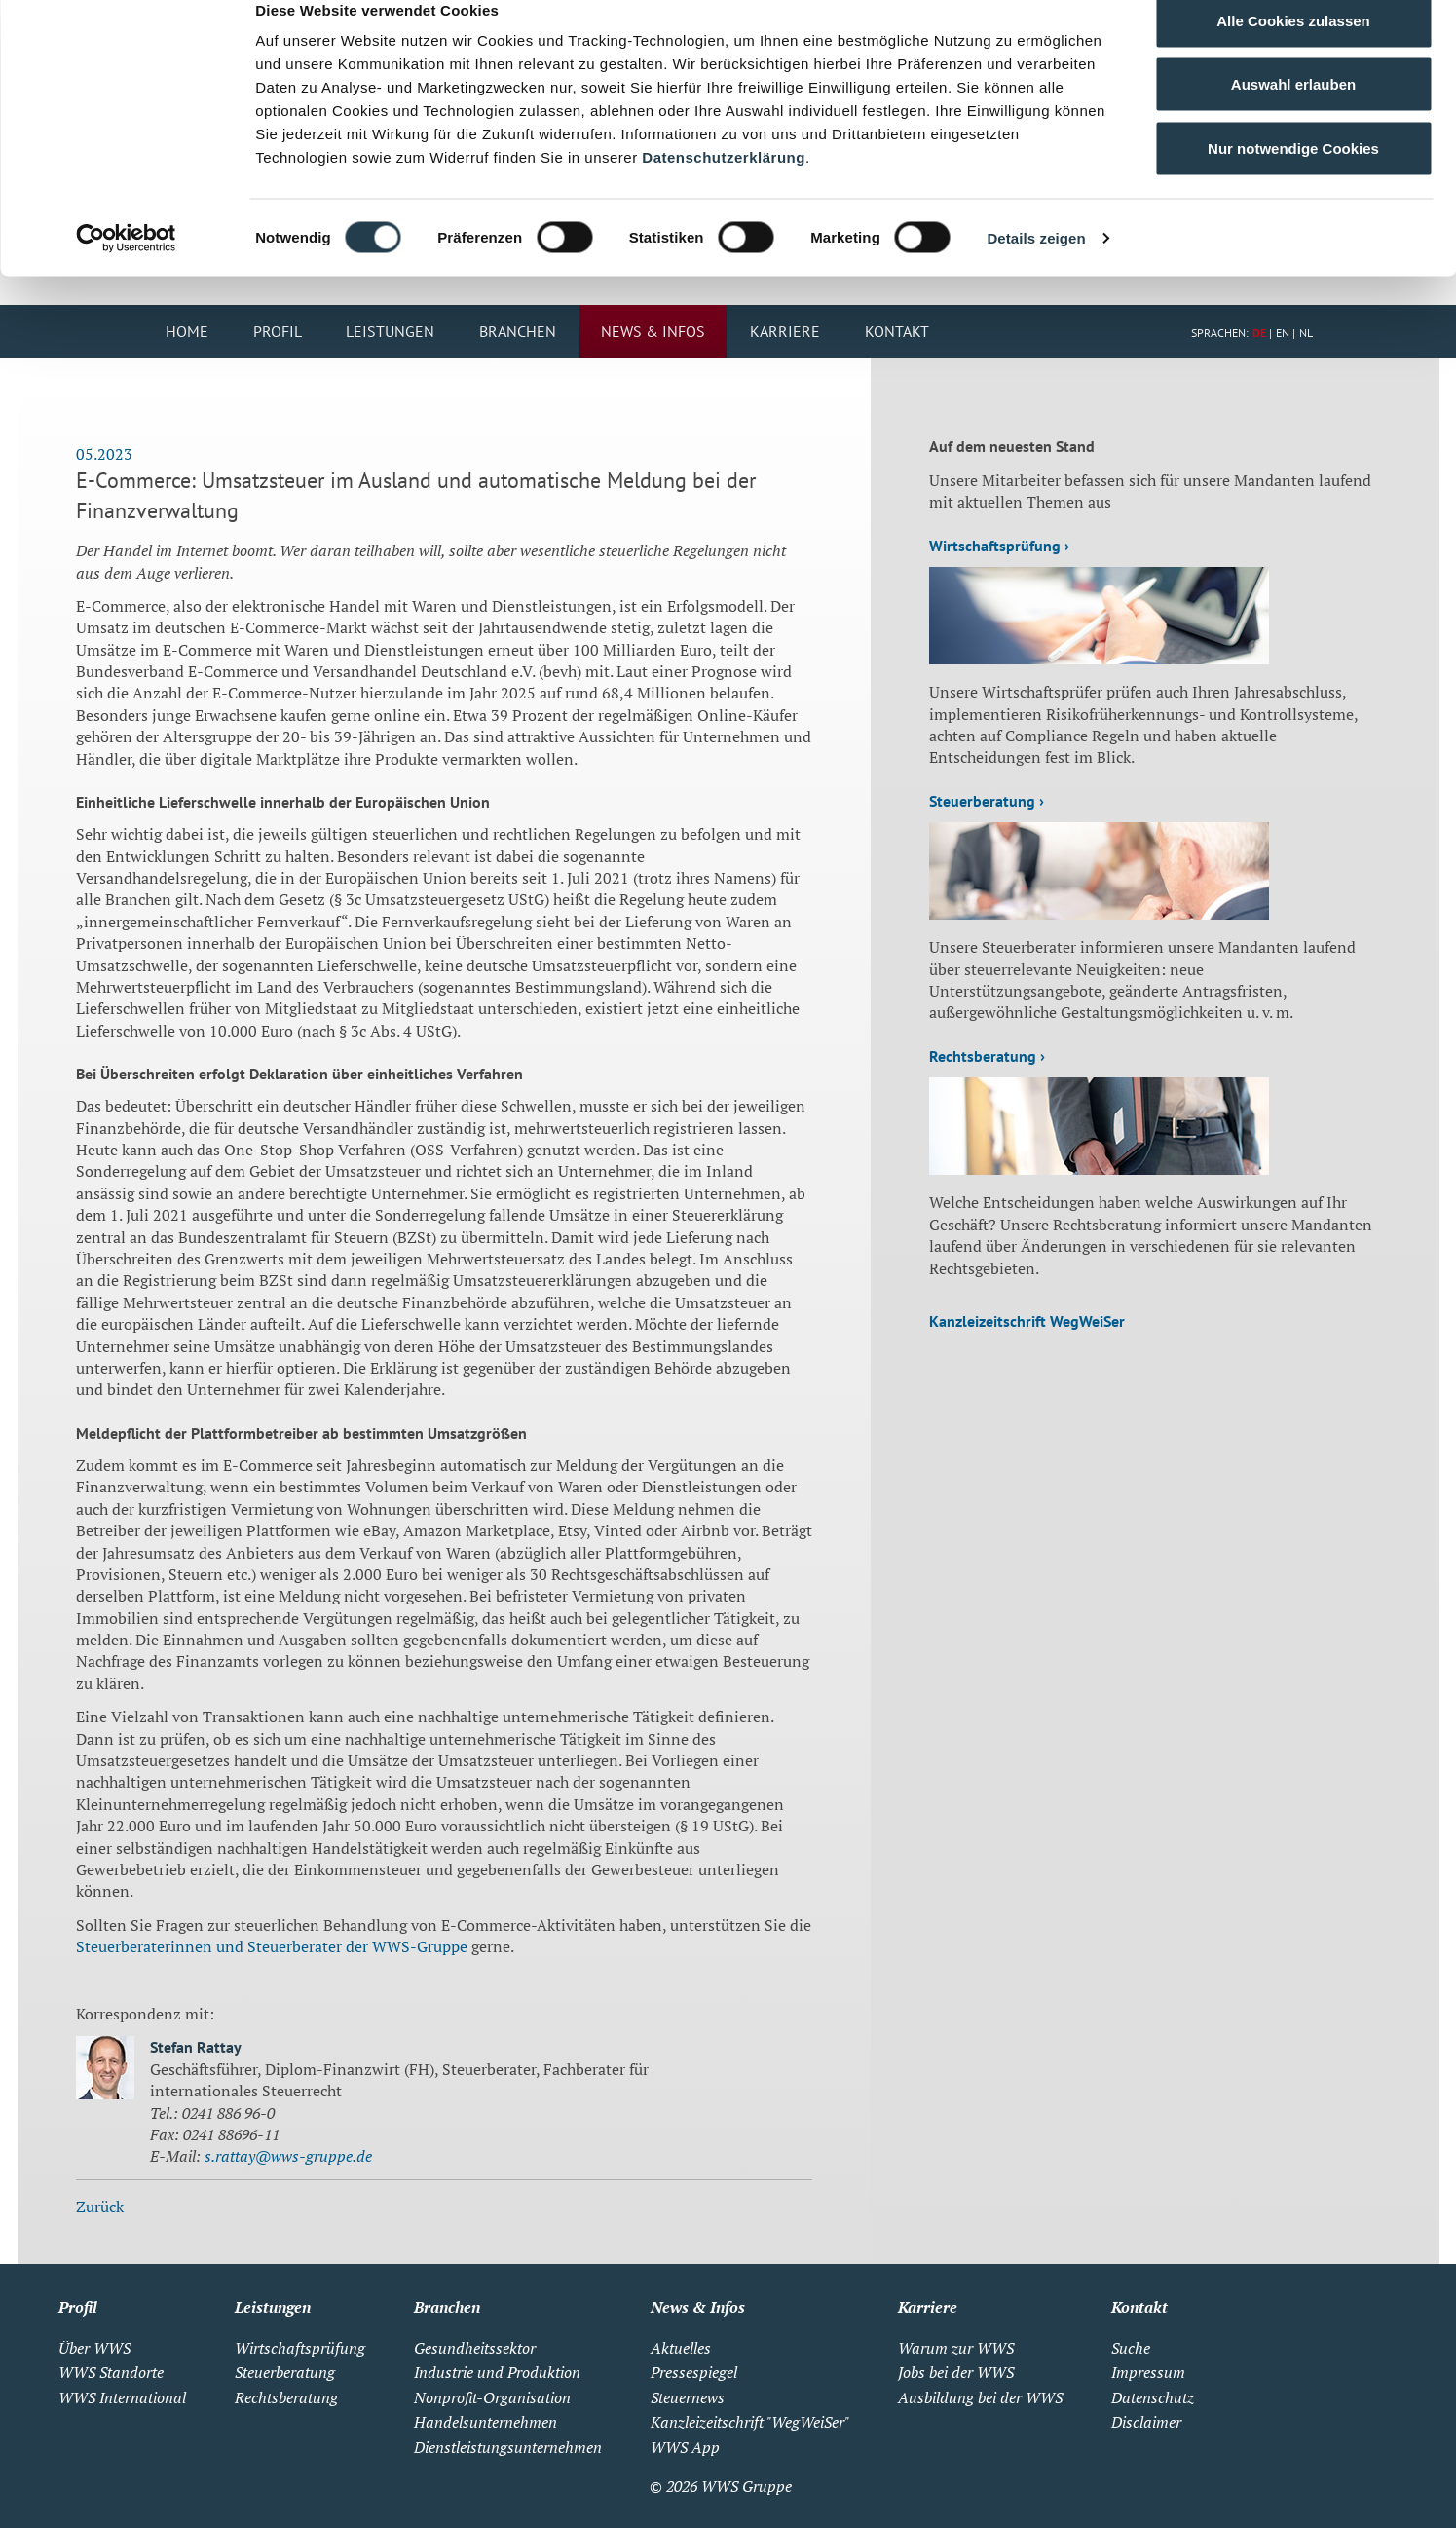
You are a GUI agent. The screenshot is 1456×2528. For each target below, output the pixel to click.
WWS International (122, 2399)
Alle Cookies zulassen (1293, 51)
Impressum (1148, 2374)
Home (187, 333)
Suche (1130, 2349)
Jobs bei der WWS (956, 2374)
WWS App (685, 2449)
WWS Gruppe (746, 2488)
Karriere (785, 333)
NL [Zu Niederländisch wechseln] (1306, 334)
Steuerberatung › (986, 802)
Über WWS (94, 2349)
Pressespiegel (694, 2374)
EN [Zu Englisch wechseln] (1282, 334)
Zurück (100, 2208)
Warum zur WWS (956, 2349)
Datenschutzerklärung (723, 187)
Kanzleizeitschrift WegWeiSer (1027, 1323)
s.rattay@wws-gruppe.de (288, 2158)
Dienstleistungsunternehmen (508, 2449)
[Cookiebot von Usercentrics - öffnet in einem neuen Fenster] (126, 268)
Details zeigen (1036, 268)
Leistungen (390, 333)
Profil (277, 333)
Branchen (517, 333)
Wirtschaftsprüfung (300, 2349)
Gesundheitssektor (475, 2349)
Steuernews (688, 2399)
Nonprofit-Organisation (492, 2399)
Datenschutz (1152, 2399)
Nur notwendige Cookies (1293, 178)
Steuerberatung (285, 2374)
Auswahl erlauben (1293, 115)
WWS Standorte (111, 2374)
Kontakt (897, 333)
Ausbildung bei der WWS (980, 2399)
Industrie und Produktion (497, 2374)
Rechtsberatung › (987, 1058)
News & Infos (653, 333)
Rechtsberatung (286, 2399)
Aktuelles (681, 2349)
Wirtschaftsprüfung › (999, 547)
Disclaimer (1146, 2423)
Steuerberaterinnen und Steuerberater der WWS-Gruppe (271, 1948)
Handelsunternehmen (485, 2423)
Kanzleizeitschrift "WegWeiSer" (750, 2423)
